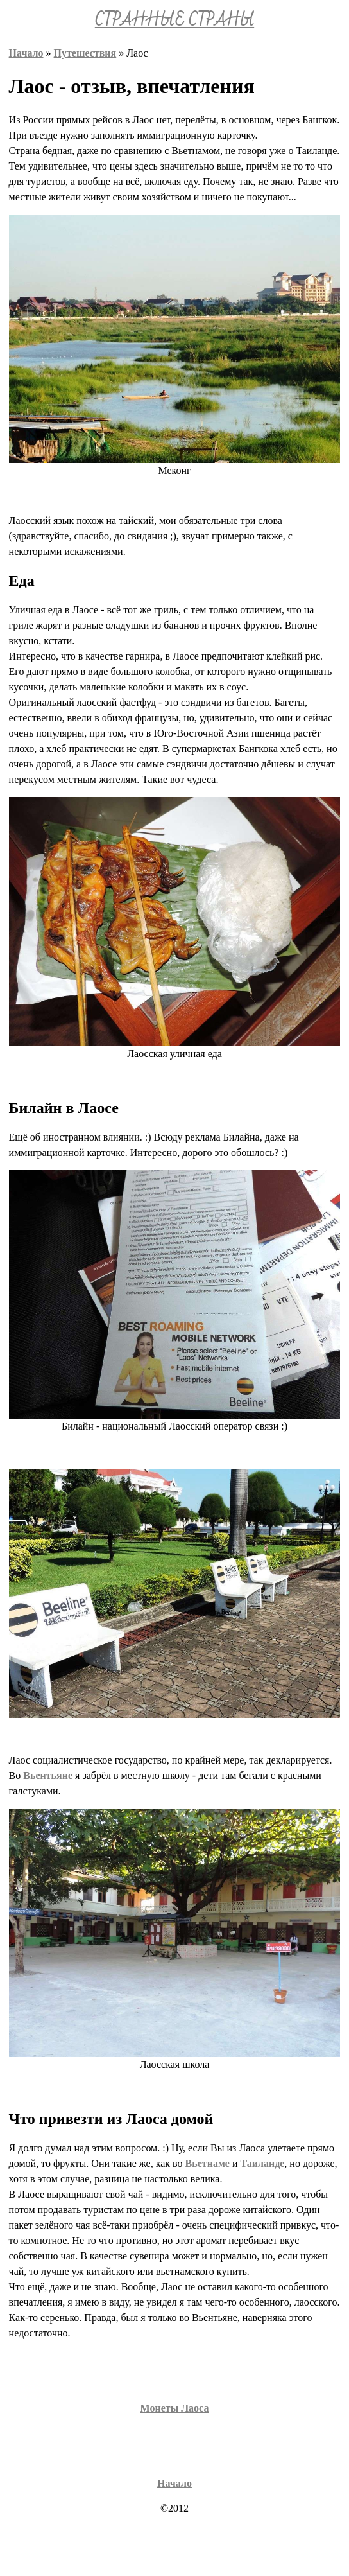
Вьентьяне (47, 1775)
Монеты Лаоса (174, 2408)
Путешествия (85, 53)
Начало (26, 53)
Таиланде (262, 2163)
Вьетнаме (207, 2163)
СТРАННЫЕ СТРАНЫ (174, 20)
